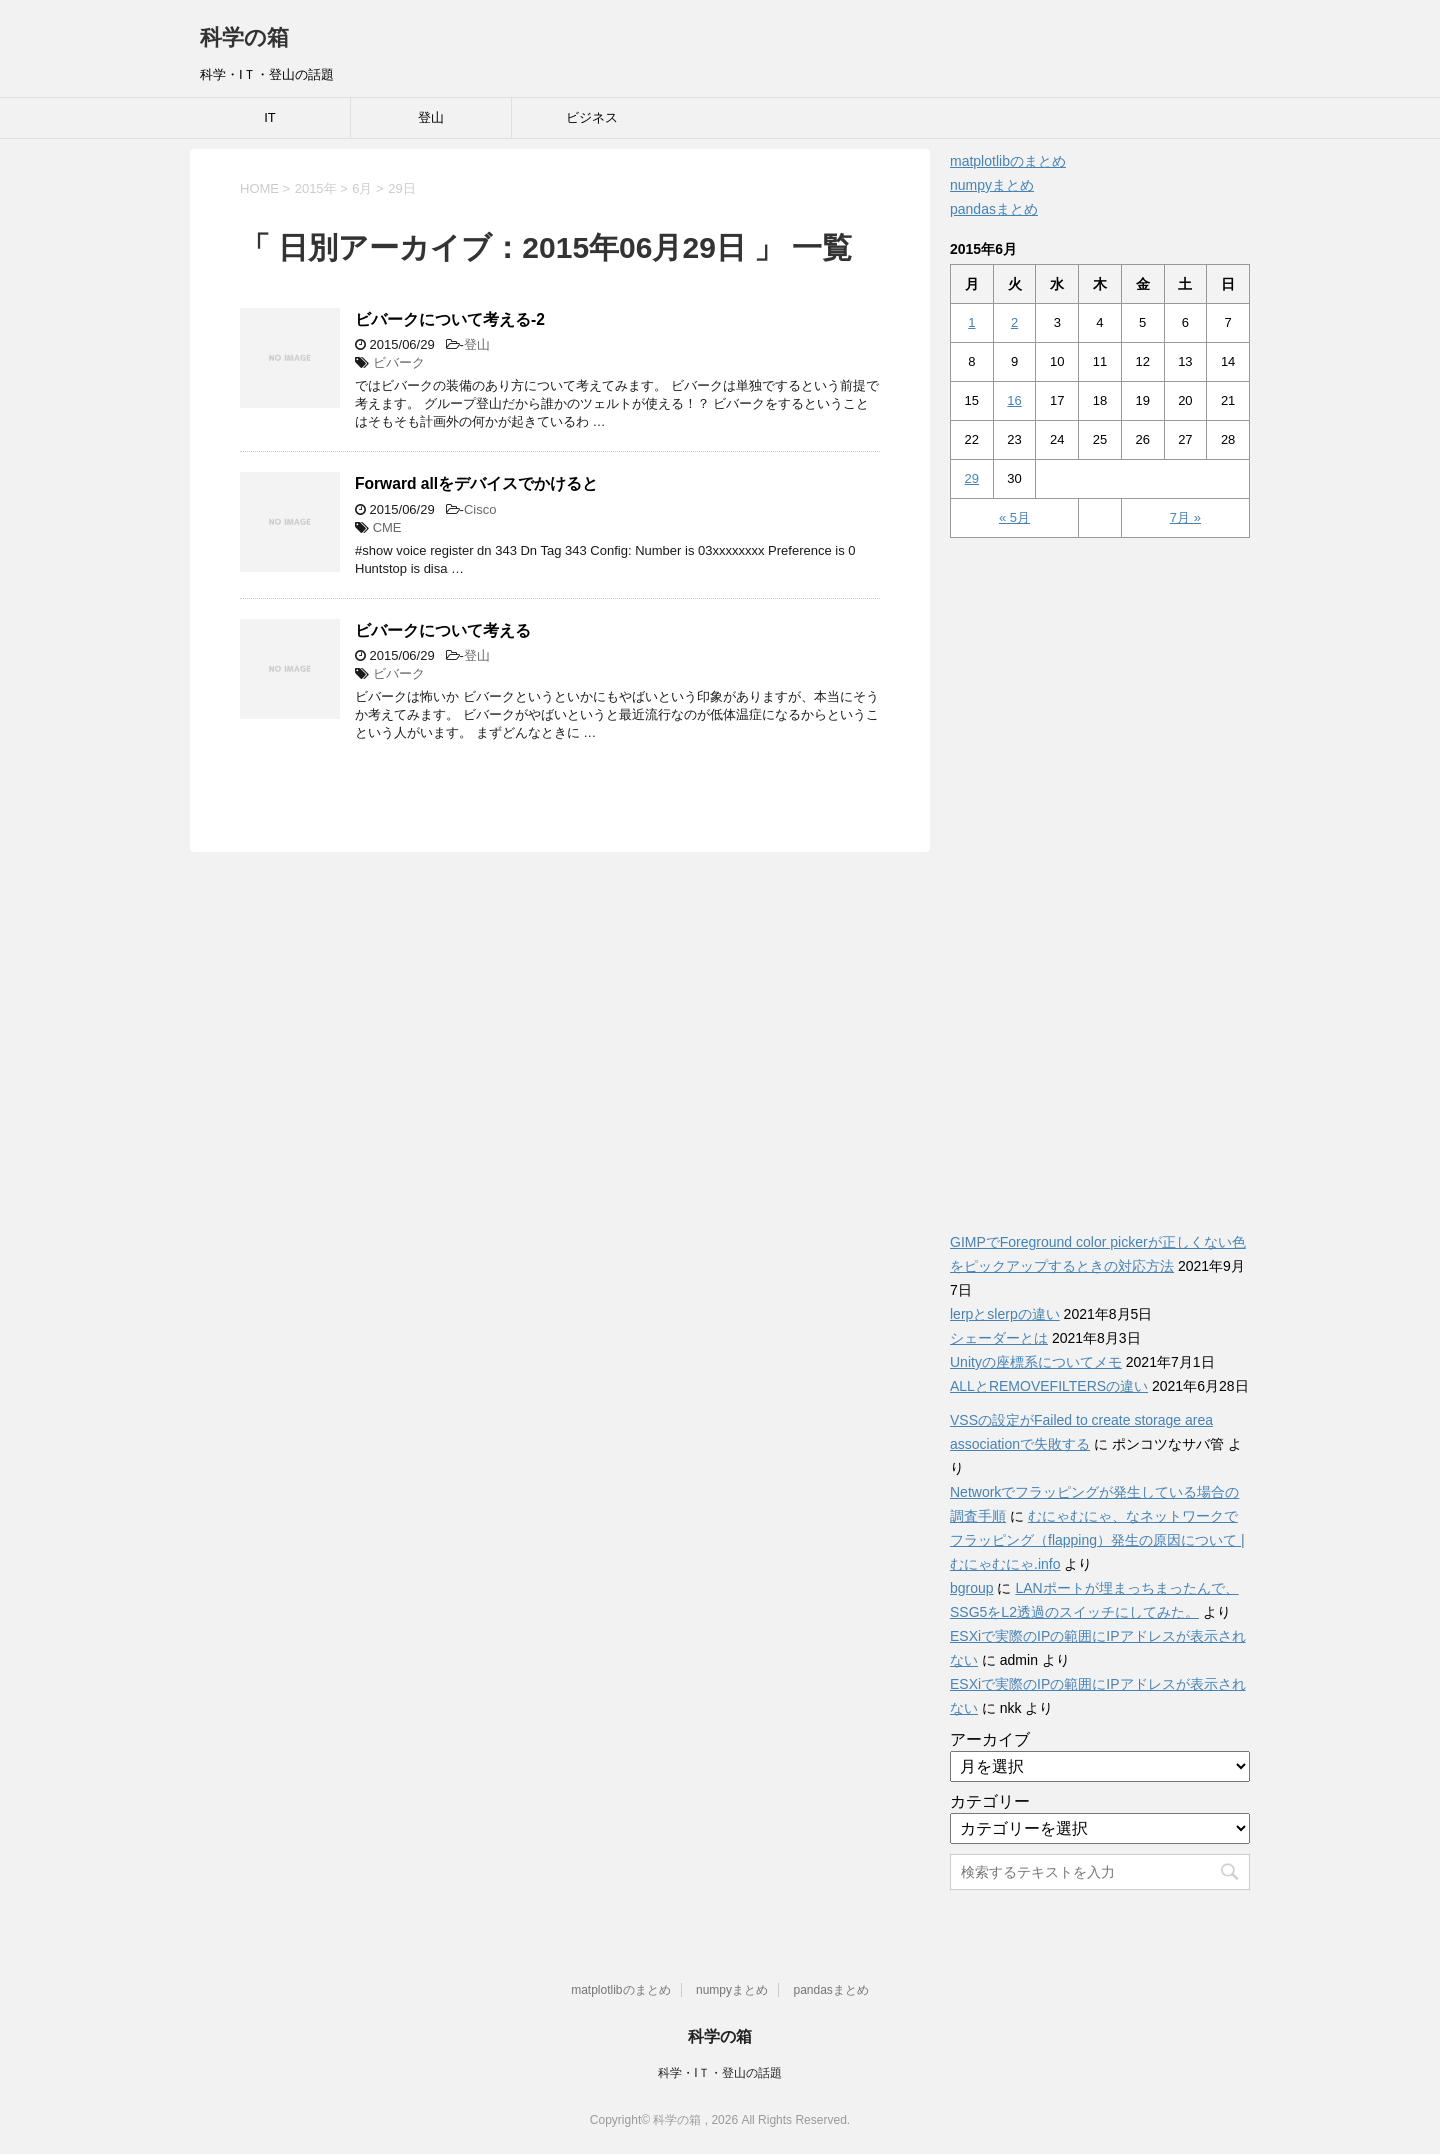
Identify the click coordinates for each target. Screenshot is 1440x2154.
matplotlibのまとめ (1008, 161)
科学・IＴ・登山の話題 (719, 2073)
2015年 (316, 188)
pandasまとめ (994, 209)
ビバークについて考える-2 (450, 319)
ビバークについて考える (443, 630)
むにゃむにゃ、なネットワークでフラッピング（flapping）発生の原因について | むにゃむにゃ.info (1097, 1540)
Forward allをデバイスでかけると (476, 483)
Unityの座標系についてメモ (1036, 1362)
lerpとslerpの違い (1005, 1314)
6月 (362, 188)
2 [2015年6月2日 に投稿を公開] (1014, 322)
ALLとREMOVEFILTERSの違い (1049, 1386)
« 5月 (1014, 517)
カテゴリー (990, 1801)
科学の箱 (244, 37)
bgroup (972, 1588)
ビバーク (399, 362)
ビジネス (592, 117)
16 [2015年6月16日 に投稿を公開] (1014, 400)
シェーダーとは (999, 1338)
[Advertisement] (1100, 874)
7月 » (1185, 517)
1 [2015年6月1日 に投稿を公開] (971, 322)
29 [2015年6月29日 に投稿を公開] (972, 478)
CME (387, 527)
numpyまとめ (992, 185)
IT (270, 117)
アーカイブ (990, 1739)
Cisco (480, 509)
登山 (431, 117)
